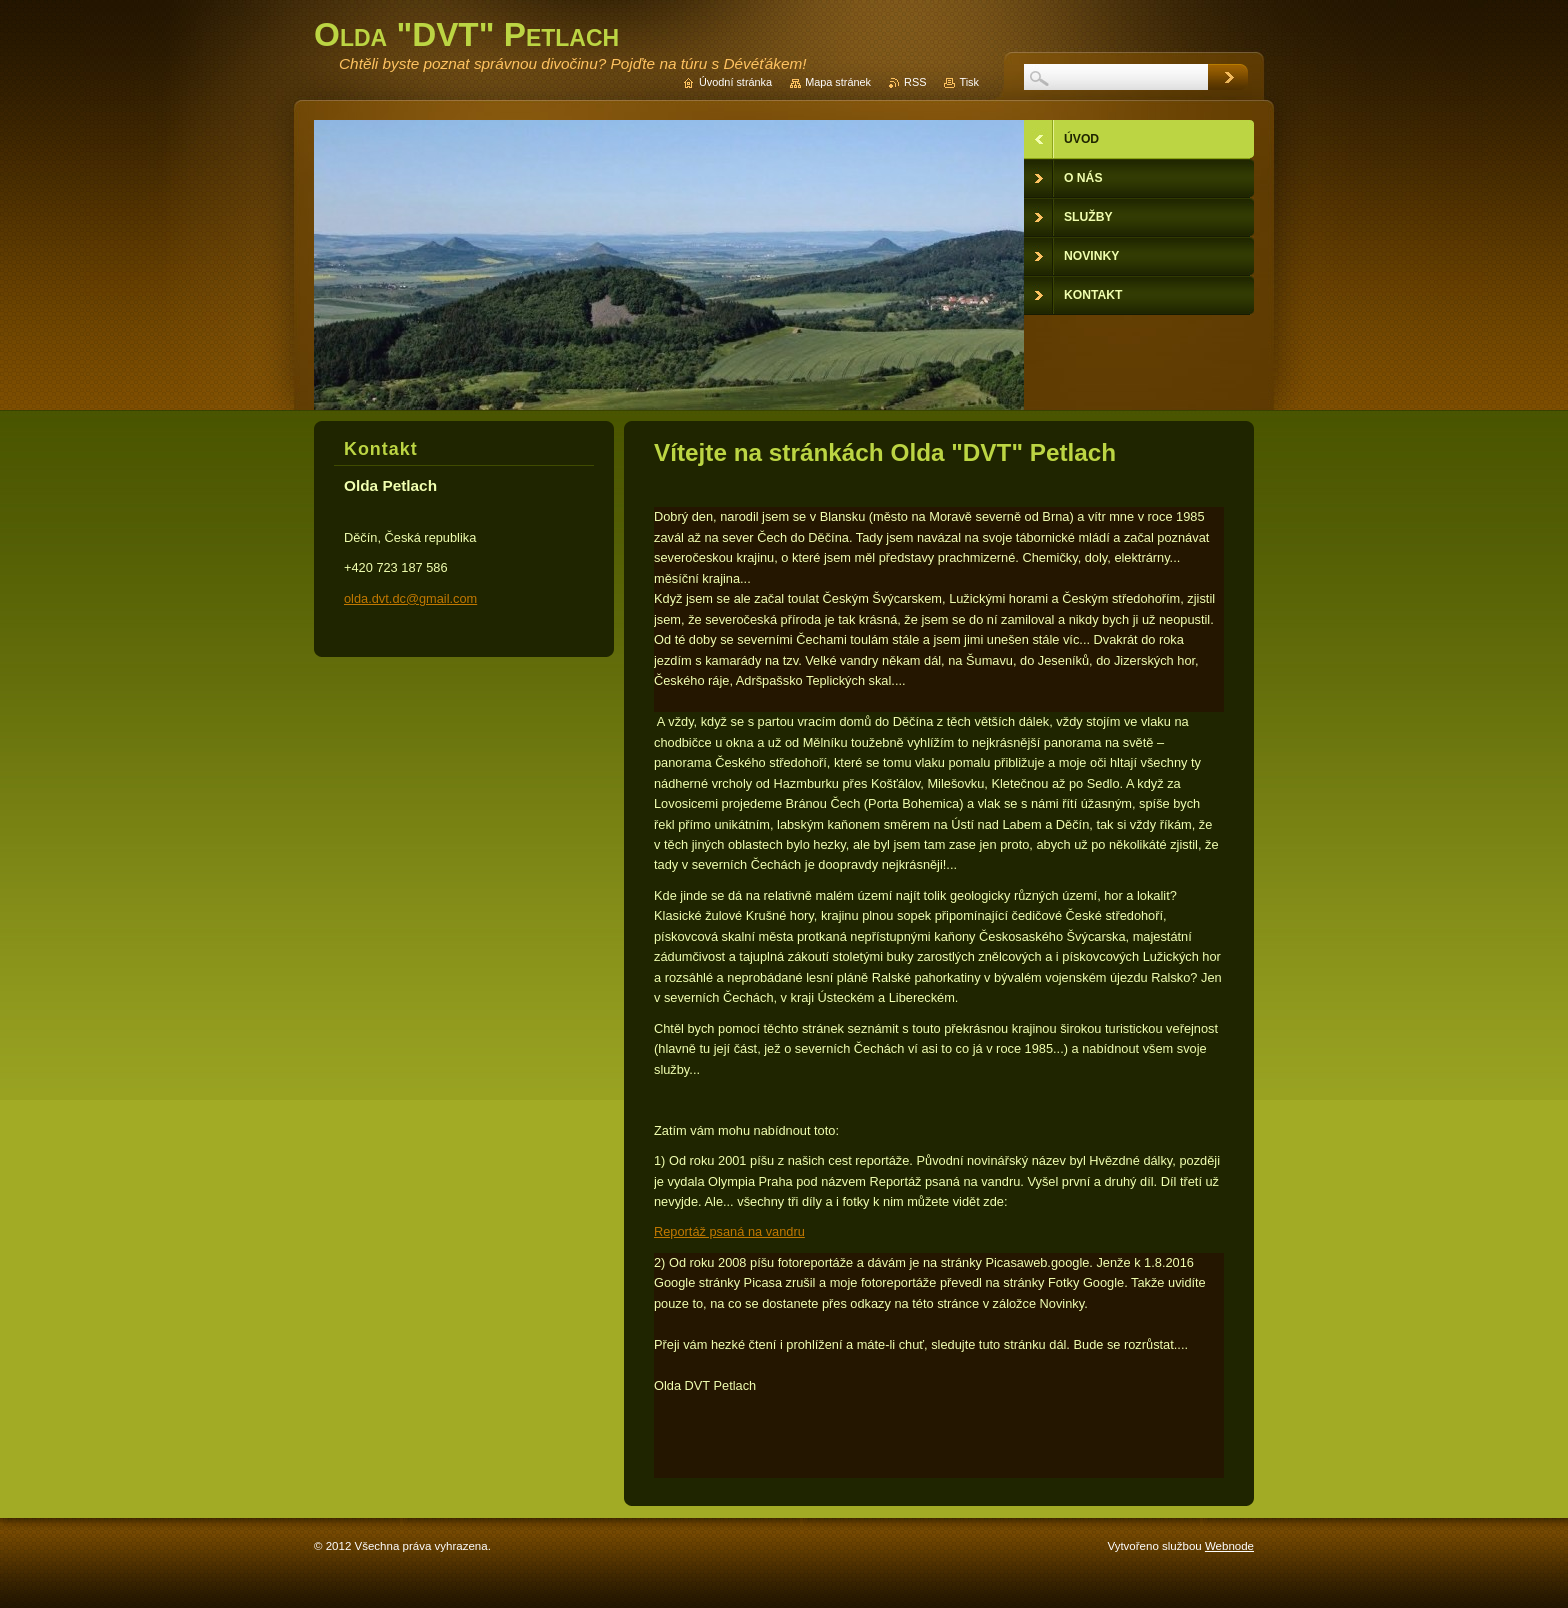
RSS (915, 82)
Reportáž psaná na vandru (729, 1231)
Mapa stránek (838, 82)
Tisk (969, 82)
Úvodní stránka (735, 82)
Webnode (1229, 1546)
